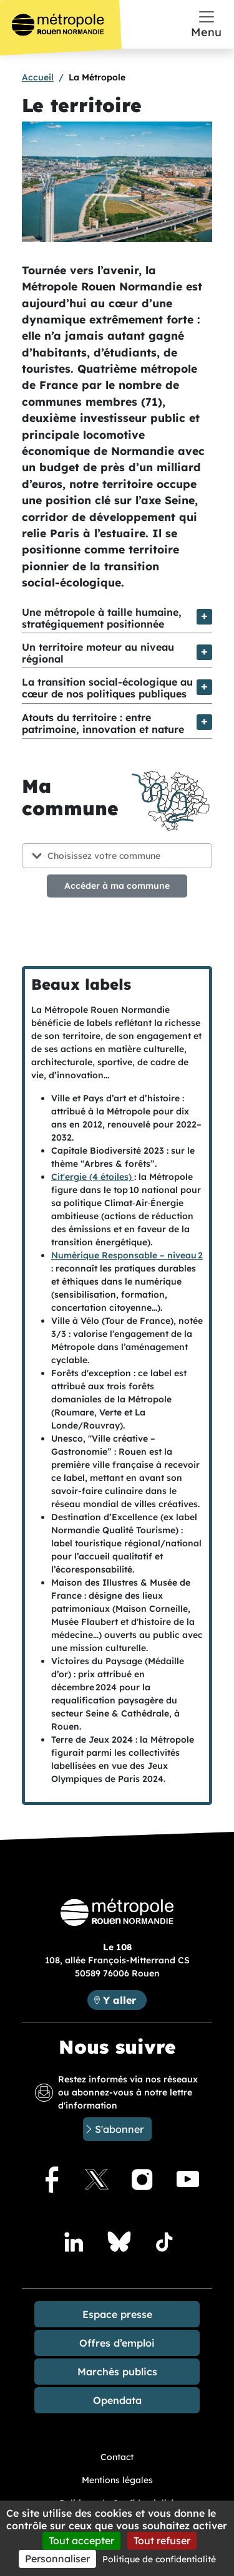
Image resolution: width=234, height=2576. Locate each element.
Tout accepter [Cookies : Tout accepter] (81, 2540)
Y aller (124, 1999)
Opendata (117, 2400)
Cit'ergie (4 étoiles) (92, 1176)
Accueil (38, 77)
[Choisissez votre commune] (117, 855)
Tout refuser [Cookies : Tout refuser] (162, 2540)
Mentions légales (117, 2480)
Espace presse (117, 2314)
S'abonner (119, 2129)
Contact (117, 2457)
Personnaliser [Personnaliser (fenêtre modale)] (57, 2558)
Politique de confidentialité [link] (159, 2559)
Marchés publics (117, 2371)
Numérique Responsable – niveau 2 (127, 1255)
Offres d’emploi (117, 2343)
